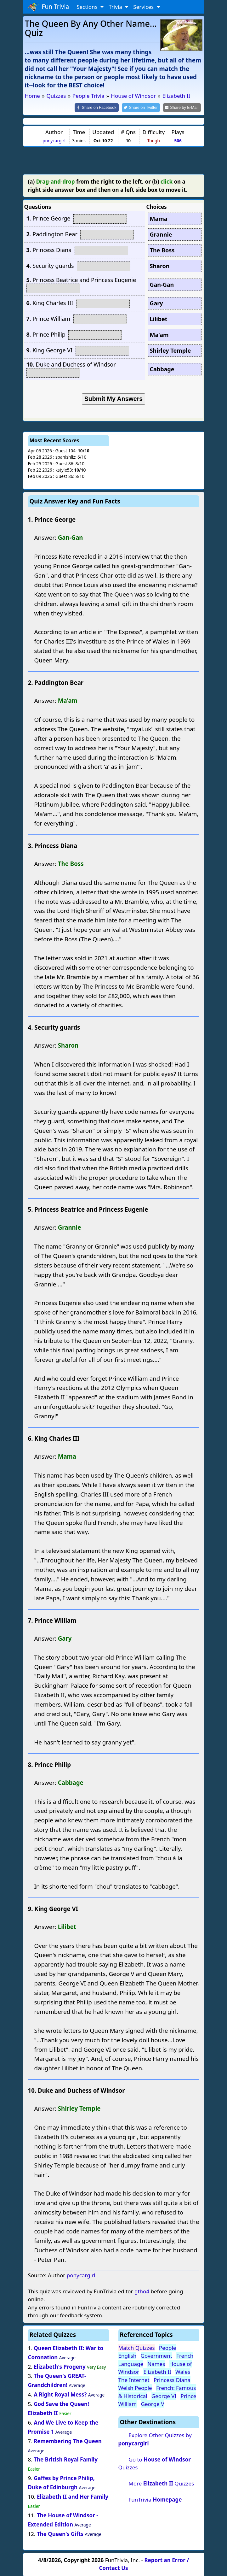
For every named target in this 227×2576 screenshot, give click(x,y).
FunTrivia (155, 2499)
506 (177, 140)
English (127, 2355)
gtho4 (141, 2290)
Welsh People (135, 2387)
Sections (88, 6)
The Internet (134, 2379)
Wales (182, 2371)
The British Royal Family (66, 2459)
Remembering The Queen (68, 2440)
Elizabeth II (157, 2371)
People (167, 2347)
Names (156, 2363)
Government (156, 2355)
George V (152, 2403)
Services (144, 6)
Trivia (116, 6)
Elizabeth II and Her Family (72, 2496)
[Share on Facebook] (102, 107)
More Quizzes (161, 2483)
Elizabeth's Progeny (59, 2366)
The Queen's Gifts (60, 2533)
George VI (164, 2395)
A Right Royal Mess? (60, 2394)
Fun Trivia (48, 7)
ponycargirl (54, 140)
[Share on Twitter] (144, 107)
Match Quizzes (136, 2347)
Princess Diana (172, 2379)
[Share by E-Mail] (183, 107)
